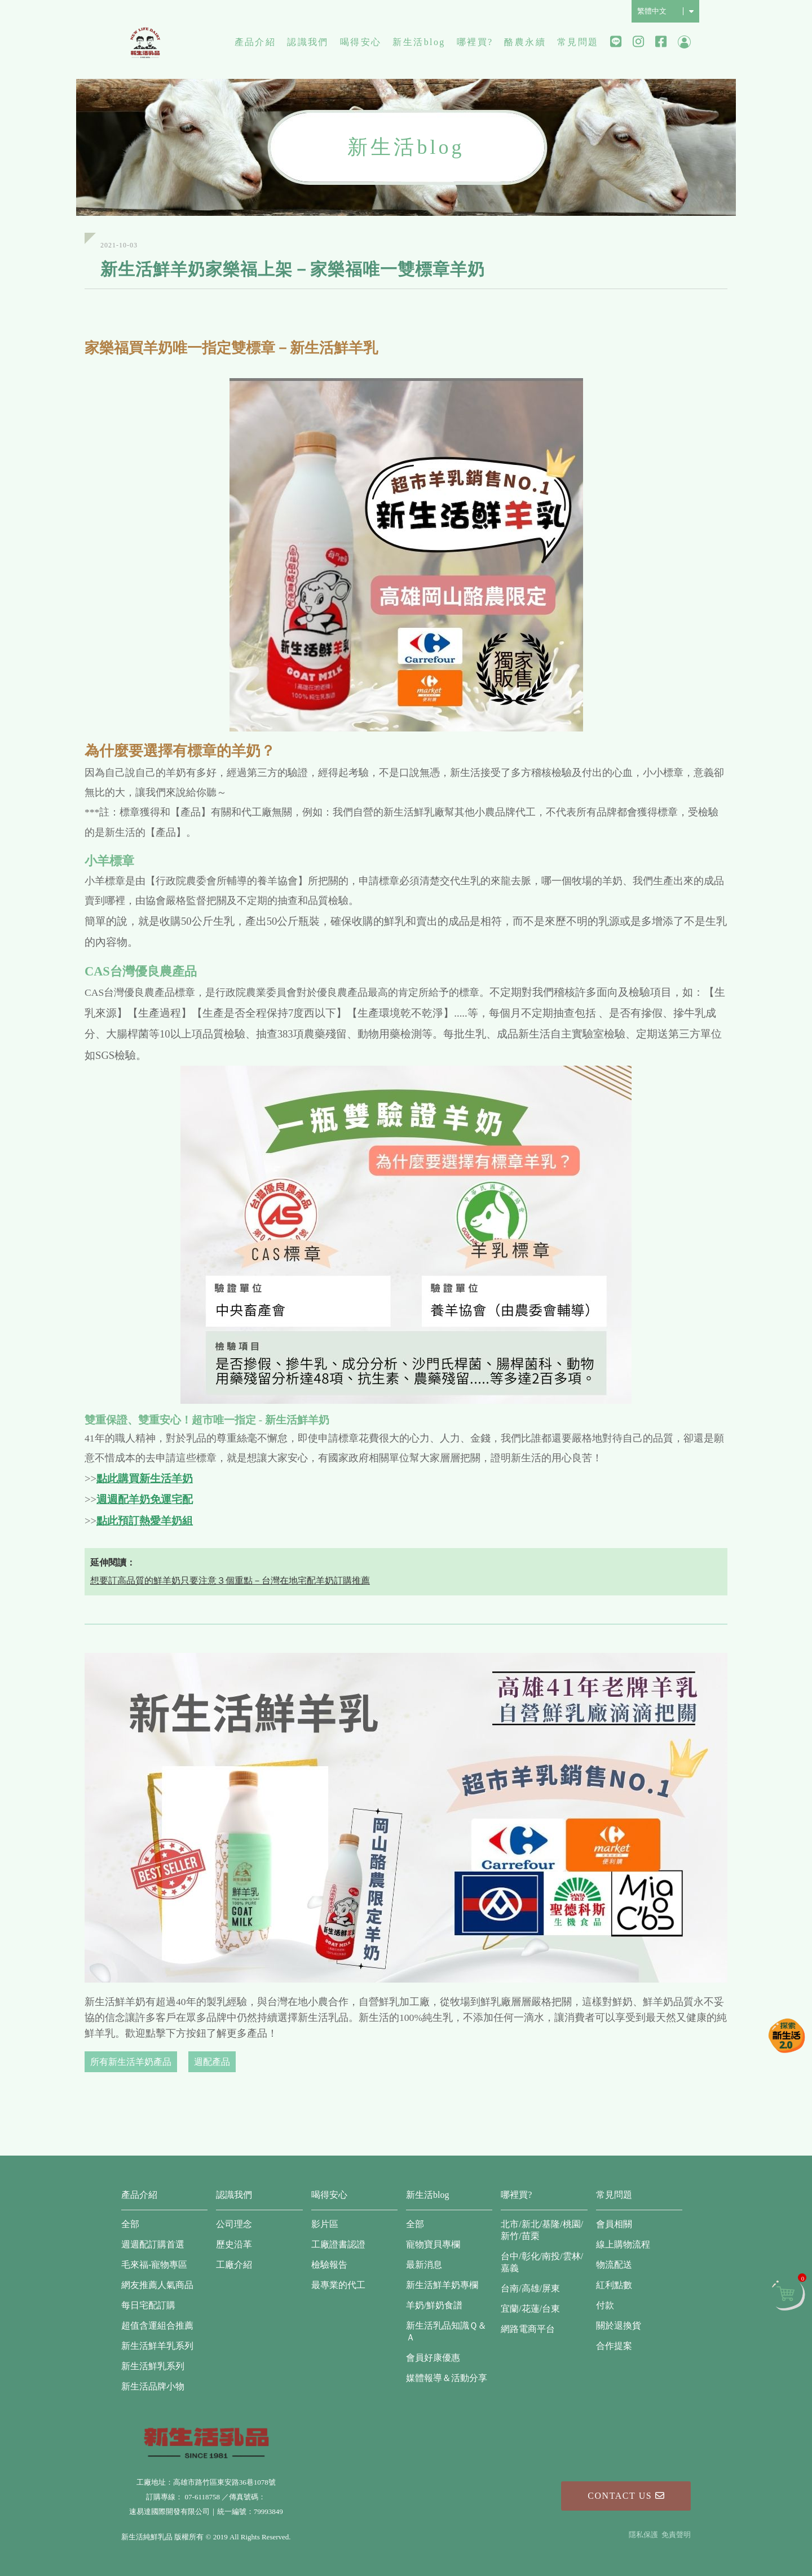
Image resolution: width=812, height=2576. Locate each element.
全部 (130, 2224)
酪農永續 (525, 42)
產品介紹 (255, 42)
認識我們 (308, 42)
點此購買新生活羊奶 (144, 1478)
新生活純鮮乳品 (145, 42)
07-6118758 (202, 2497)
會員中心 (684, 42)
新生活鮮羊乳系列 (157, 2346)
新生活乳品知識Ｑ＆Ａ (446, 2331)
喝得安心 (361, 42)
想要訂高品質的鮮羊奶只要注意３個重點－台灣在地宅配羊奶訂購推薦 (230, 1580)
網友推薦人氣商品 (157, 2285)
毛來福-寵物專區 (154, 2264)
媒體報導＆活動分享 (446, 2378)
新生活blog (418, 42)
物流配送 (614, 2264)
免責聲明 (676, 2534)
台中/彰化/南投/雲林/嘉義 (542, 2262)
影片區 (324, 2224)
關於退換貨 (618, 2325)
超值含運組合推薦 (157, 2325)
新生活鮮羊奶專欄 (442, 2285)
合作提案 (614, 2346)
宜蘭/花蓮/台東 (530, 2308)
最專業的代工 (338, 2285)
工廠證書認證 (338, 2244)
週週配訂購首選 (152, 2244)
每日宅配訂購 (148, 2305)
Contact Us (626, 2495)
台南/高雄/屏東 (530, 2288)
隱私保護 (643, 2534)
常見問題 (578, 42)
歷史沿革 (234, 2244)
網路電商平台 (528, 2329)
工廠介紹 (234, 2264)
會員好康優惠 (433, 2357)
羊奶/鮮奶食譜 (434, 2305)
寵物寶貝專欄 (433, 2244)
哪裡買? (475, 42)
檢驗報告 (329, 2264)
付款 (605, 2305)
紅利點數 (614, 2285)
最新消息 (424, 2264)
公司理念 (234, 2224)
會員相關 (614, 2224)
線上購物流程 (623, 2244)
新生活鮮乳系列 (152, 2366)
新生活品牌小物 (152, 2386)
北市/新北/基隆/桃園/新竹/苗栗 (542, 2230)
